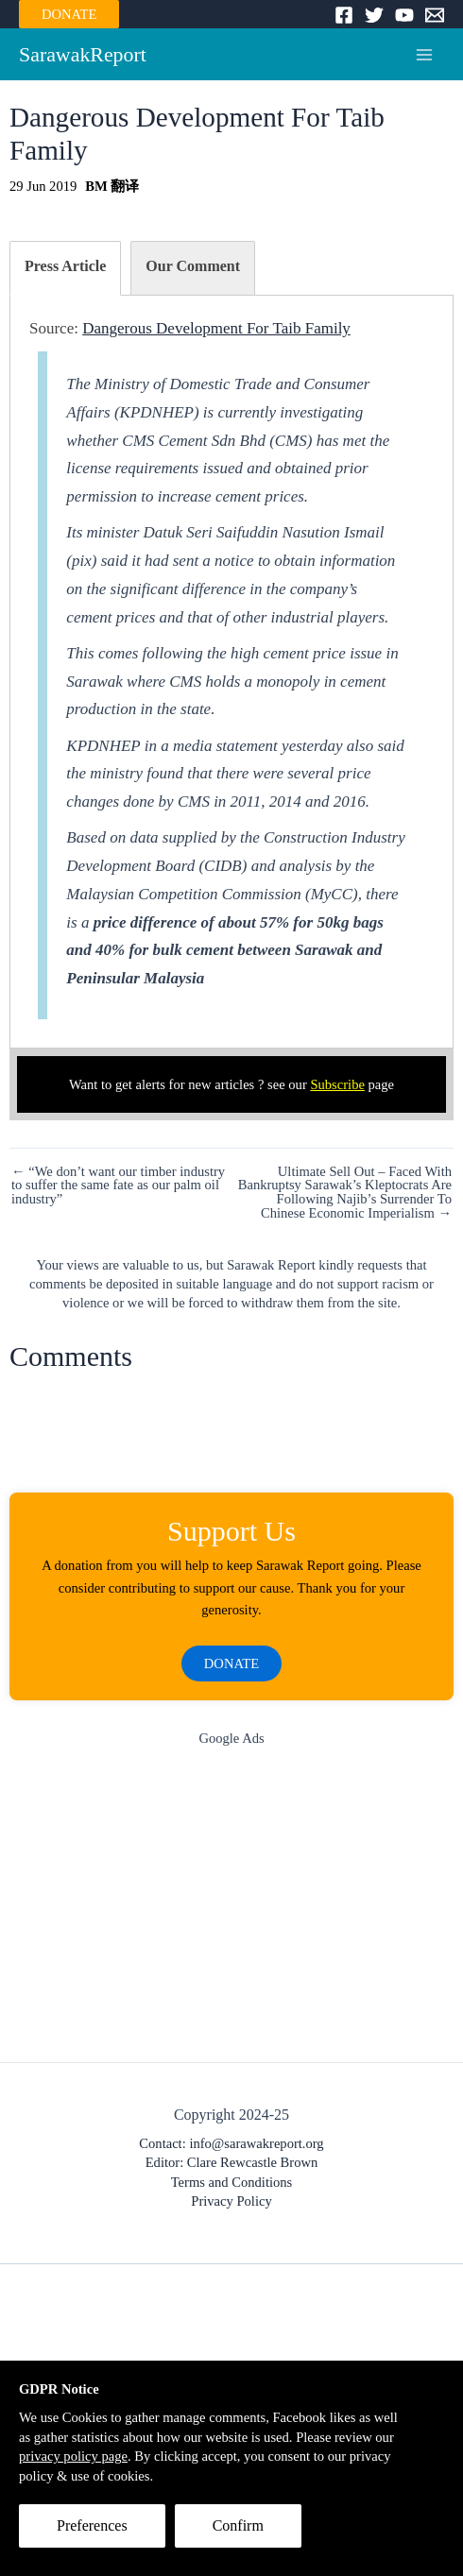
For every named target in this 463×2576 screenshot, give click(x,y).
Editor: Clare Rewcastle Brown (232, 2162)
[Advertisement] (231, 1909)
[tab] (65, 268)
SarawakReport (82, 54)
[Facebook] (343, 15)
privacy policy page (73, 2456)
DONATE (69, 14)
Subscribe (337, 1084)
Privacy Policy (231, 2201)
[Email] (434, 15)
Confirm (238, 2525)
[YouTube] (404, 15)
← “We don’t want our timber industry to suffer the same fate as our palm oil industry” (118, 1185)
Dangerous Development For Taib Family (216, 328)
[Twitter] (374, 15)
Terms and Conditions (232, 2182)
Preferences (92, 2525)
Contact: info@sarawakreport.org (231, 2143)
